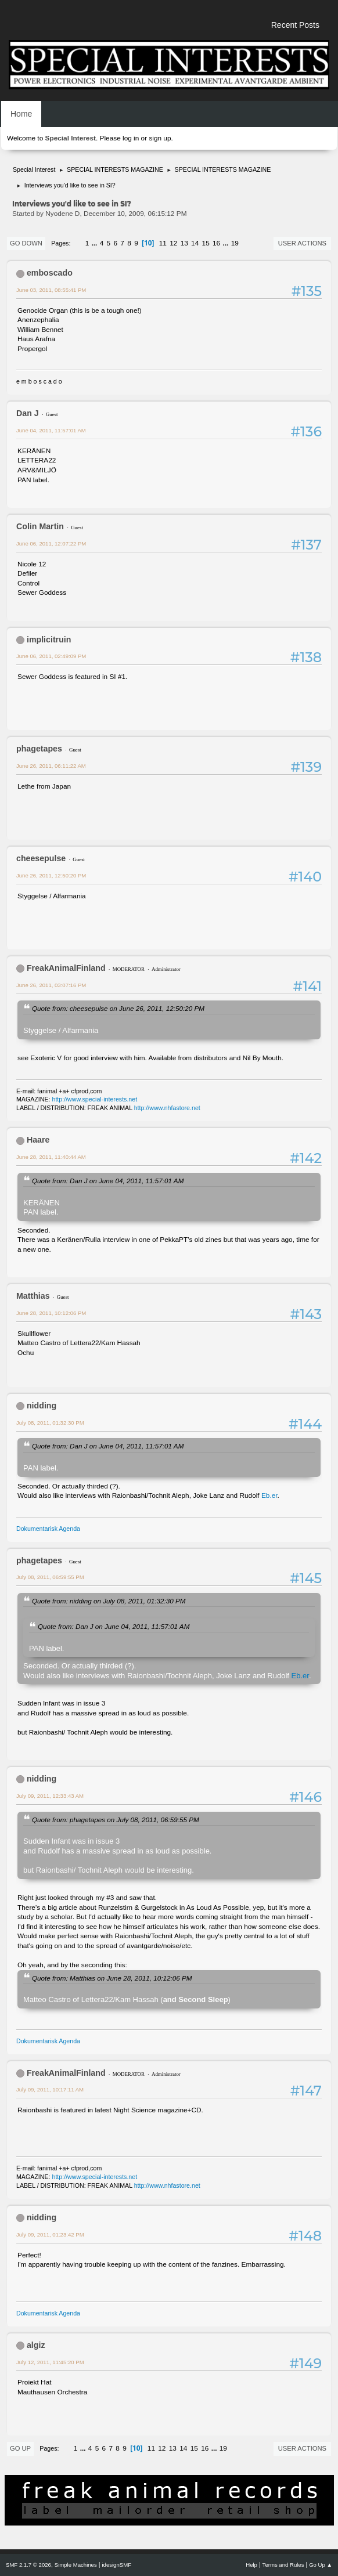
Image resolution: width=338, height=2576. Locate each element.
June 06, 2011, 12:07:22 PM (51, 543)
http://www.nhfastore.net (167, 1107)
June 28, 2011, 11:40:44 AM (51, 1157)
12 (173, 243)
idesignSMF (116, 2564)
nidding (41, 1405)
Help (251, 2564)
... (95, 243)
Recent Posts (295, 25)
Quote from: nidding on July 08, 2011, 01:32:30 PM (108, 1601)
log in (131, 138)
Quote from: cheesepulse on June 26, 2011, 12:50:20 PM (118, 1008)
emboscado (50, 272)
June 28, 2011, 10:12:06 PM (51, 1313)
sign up (160, 138)
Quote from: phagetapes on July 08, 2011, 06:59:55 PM (115, 1819)
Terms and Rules (283, 2564)
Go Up (20, 2448)
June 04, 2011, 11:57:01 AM (51, 430)
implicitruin (49, 639)
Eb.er (269, 1495)
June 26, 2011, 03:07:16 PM (51, 985)
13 (184, 243)
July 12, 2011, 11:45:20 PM (50, 2362)
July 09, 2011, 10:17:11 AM (50, 2089)
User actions (302, 243)
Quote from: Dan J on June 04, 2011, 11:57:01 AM (108, 1180)
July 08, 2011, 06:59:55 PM (50, 1577)
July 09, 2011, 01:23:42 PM (50, 2234)
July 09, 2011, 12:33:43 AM (50, 1796)
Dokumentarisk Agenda (48, 1528)
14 (195, 243)
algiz (36, 2345)
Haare (38, 1139)
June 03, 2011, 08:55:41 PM (51, 290)
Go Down (26, 243)
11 (163, 243)
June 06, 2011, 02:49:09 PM (51, 656)
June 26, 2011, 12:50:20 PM (51, 875)
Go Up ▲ (320, 2564)
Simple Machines (76, 2564)
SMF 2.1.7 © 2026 (28, 2564)
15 (206, 243)
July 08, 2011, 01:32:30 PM (50, 1422)
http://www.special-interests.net (95, 1099)
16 (216, 243)
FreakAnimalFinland (66, 968)
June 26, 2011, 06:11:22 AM (51, 766)
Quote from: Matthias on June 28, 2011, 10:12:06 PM (112, 1978)
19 (235, 243)
